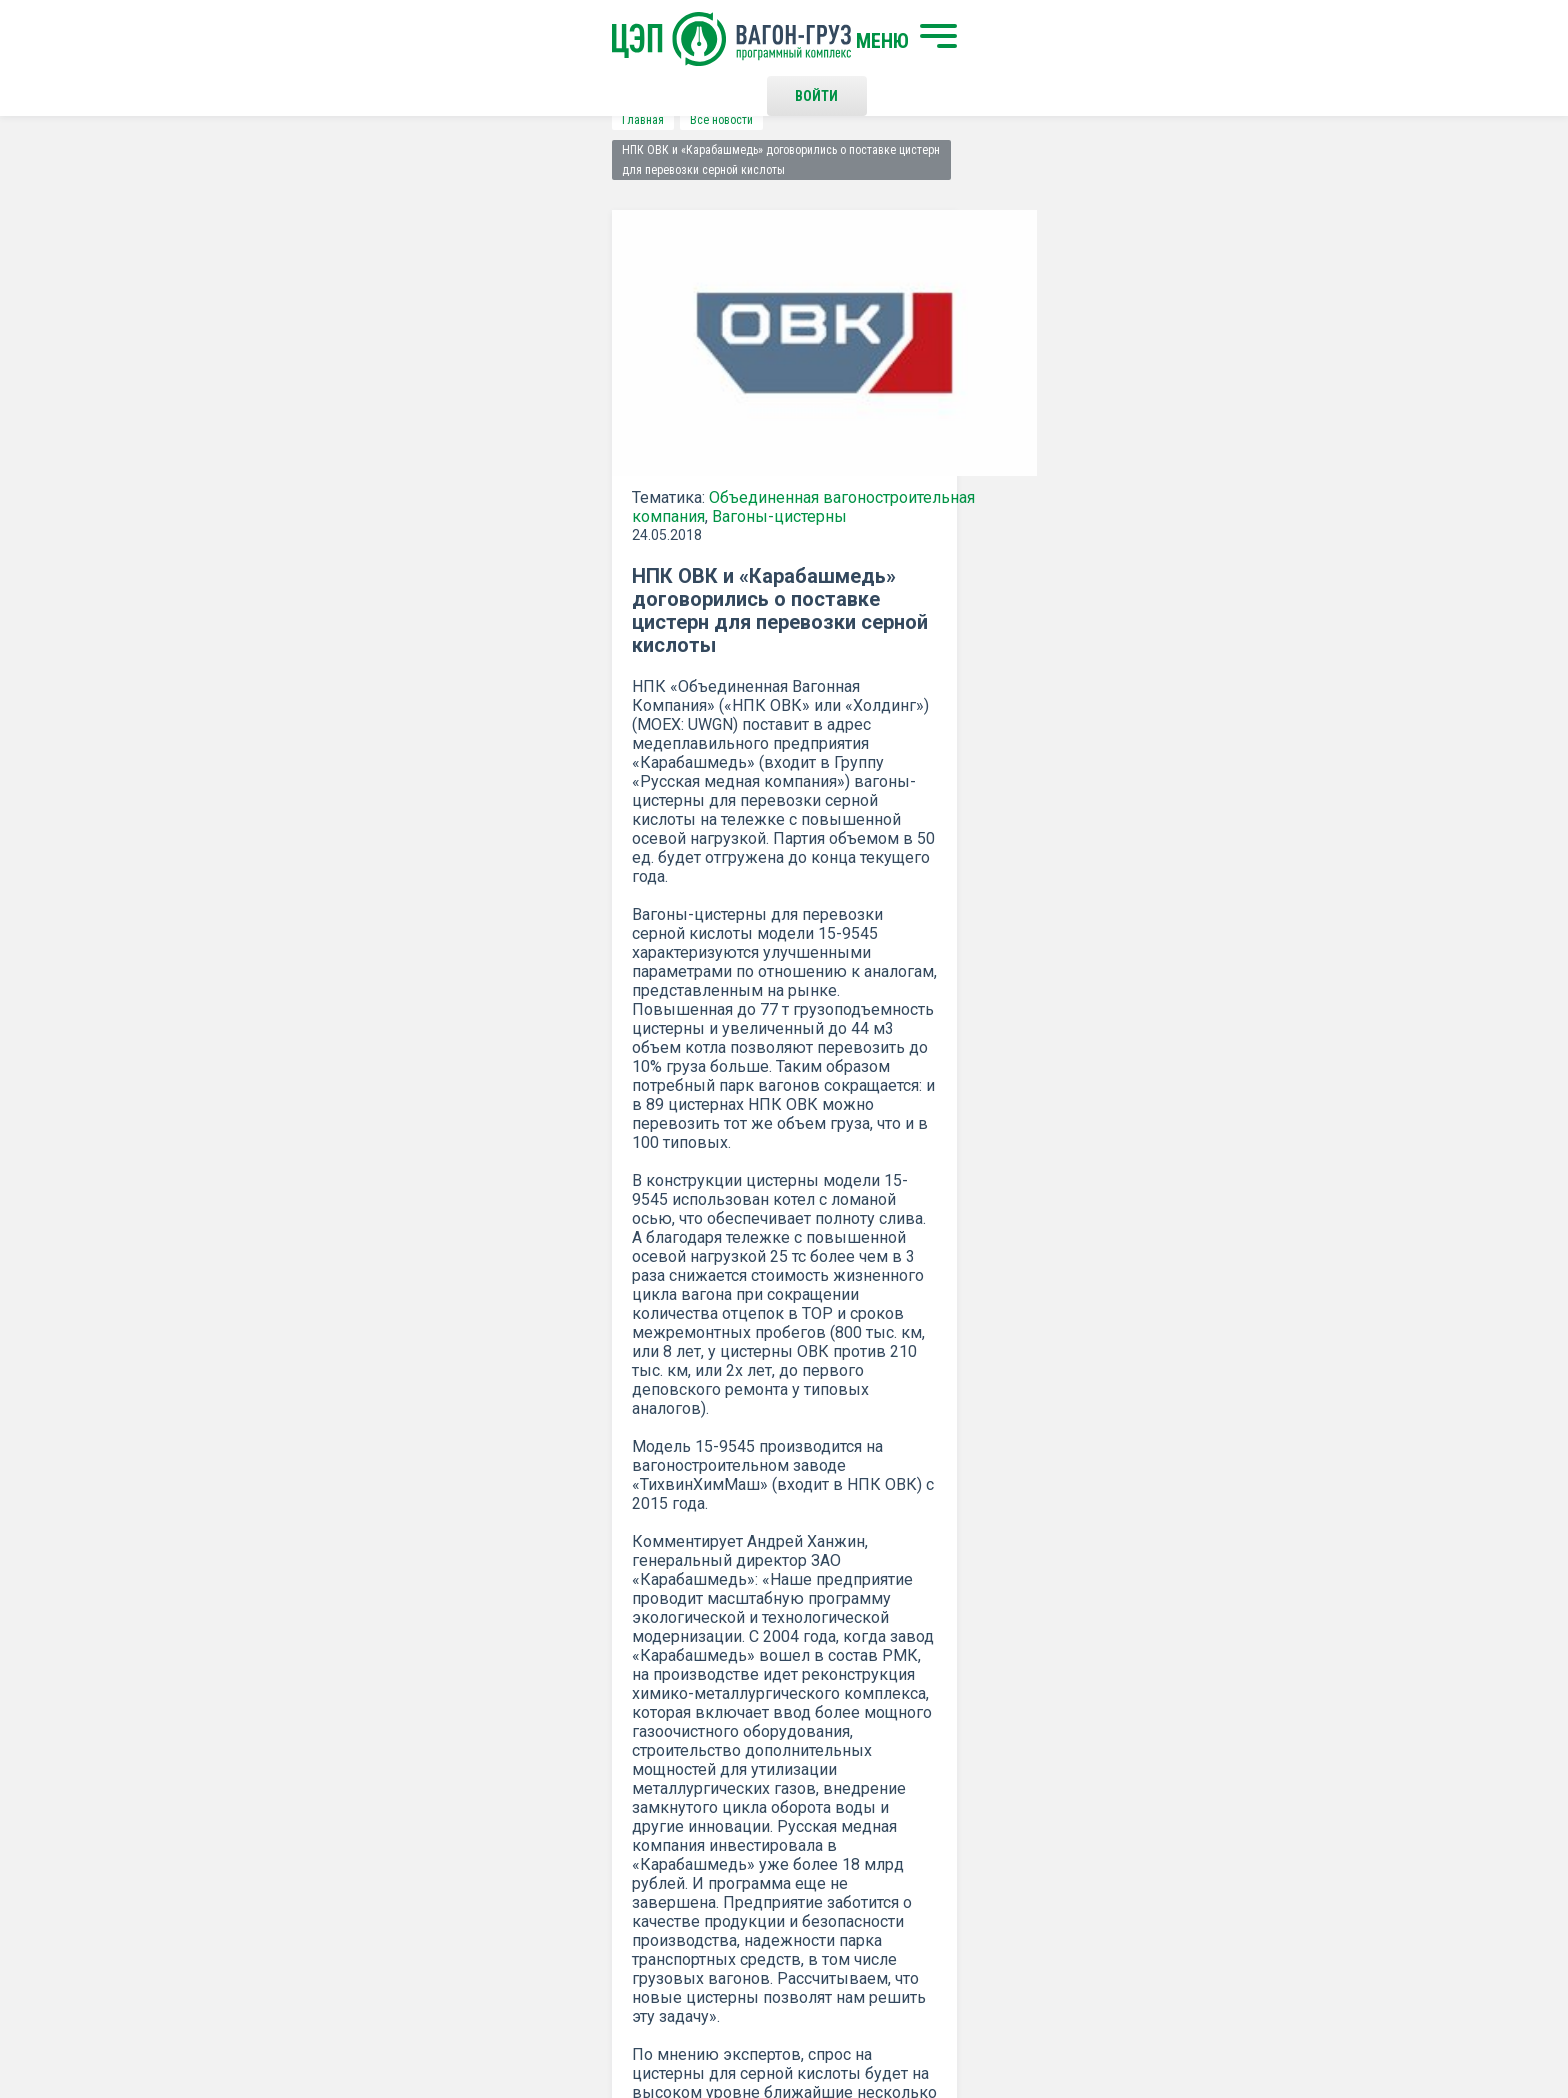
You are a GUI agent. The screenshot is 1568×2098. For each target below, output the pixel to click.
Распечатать (979, 1291)
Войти (1098, 40)
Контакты (803, 1747)
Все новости (338, 120)
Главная (260, 120)
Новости (476, 1860)
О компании (487, 1794)
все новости (1199, 1291)
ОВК (798, 1169)
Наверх (1289, 1764)
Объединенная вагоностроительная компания (497, 467)
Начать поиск (496, 1747)
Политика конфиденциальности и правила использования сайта (822, 2016)
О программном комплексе (536, 1827)
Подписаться (706, 1519)
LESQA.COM (1305, 2024)
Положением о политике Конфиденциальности (645, 1571)
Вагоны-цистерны (316, 486)
